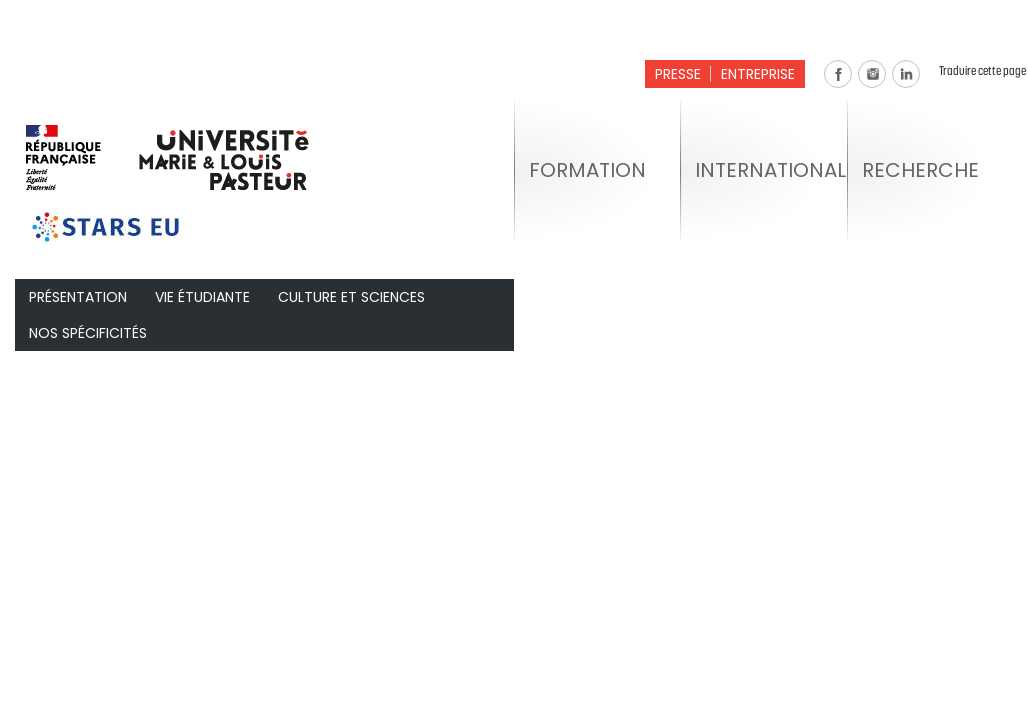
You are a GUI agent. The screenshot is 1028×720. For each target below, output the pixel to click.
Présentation (78, 297)
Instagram (872, 74)
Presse (678, 74)
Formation (587, 170)
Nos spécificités (88, 333)
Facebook (838, 74)
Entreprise (758, 74)
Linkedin (906, 74)
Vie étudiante (202, 297)
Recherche (920, 170)
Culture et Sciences (351, 297)
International (770, 170)
